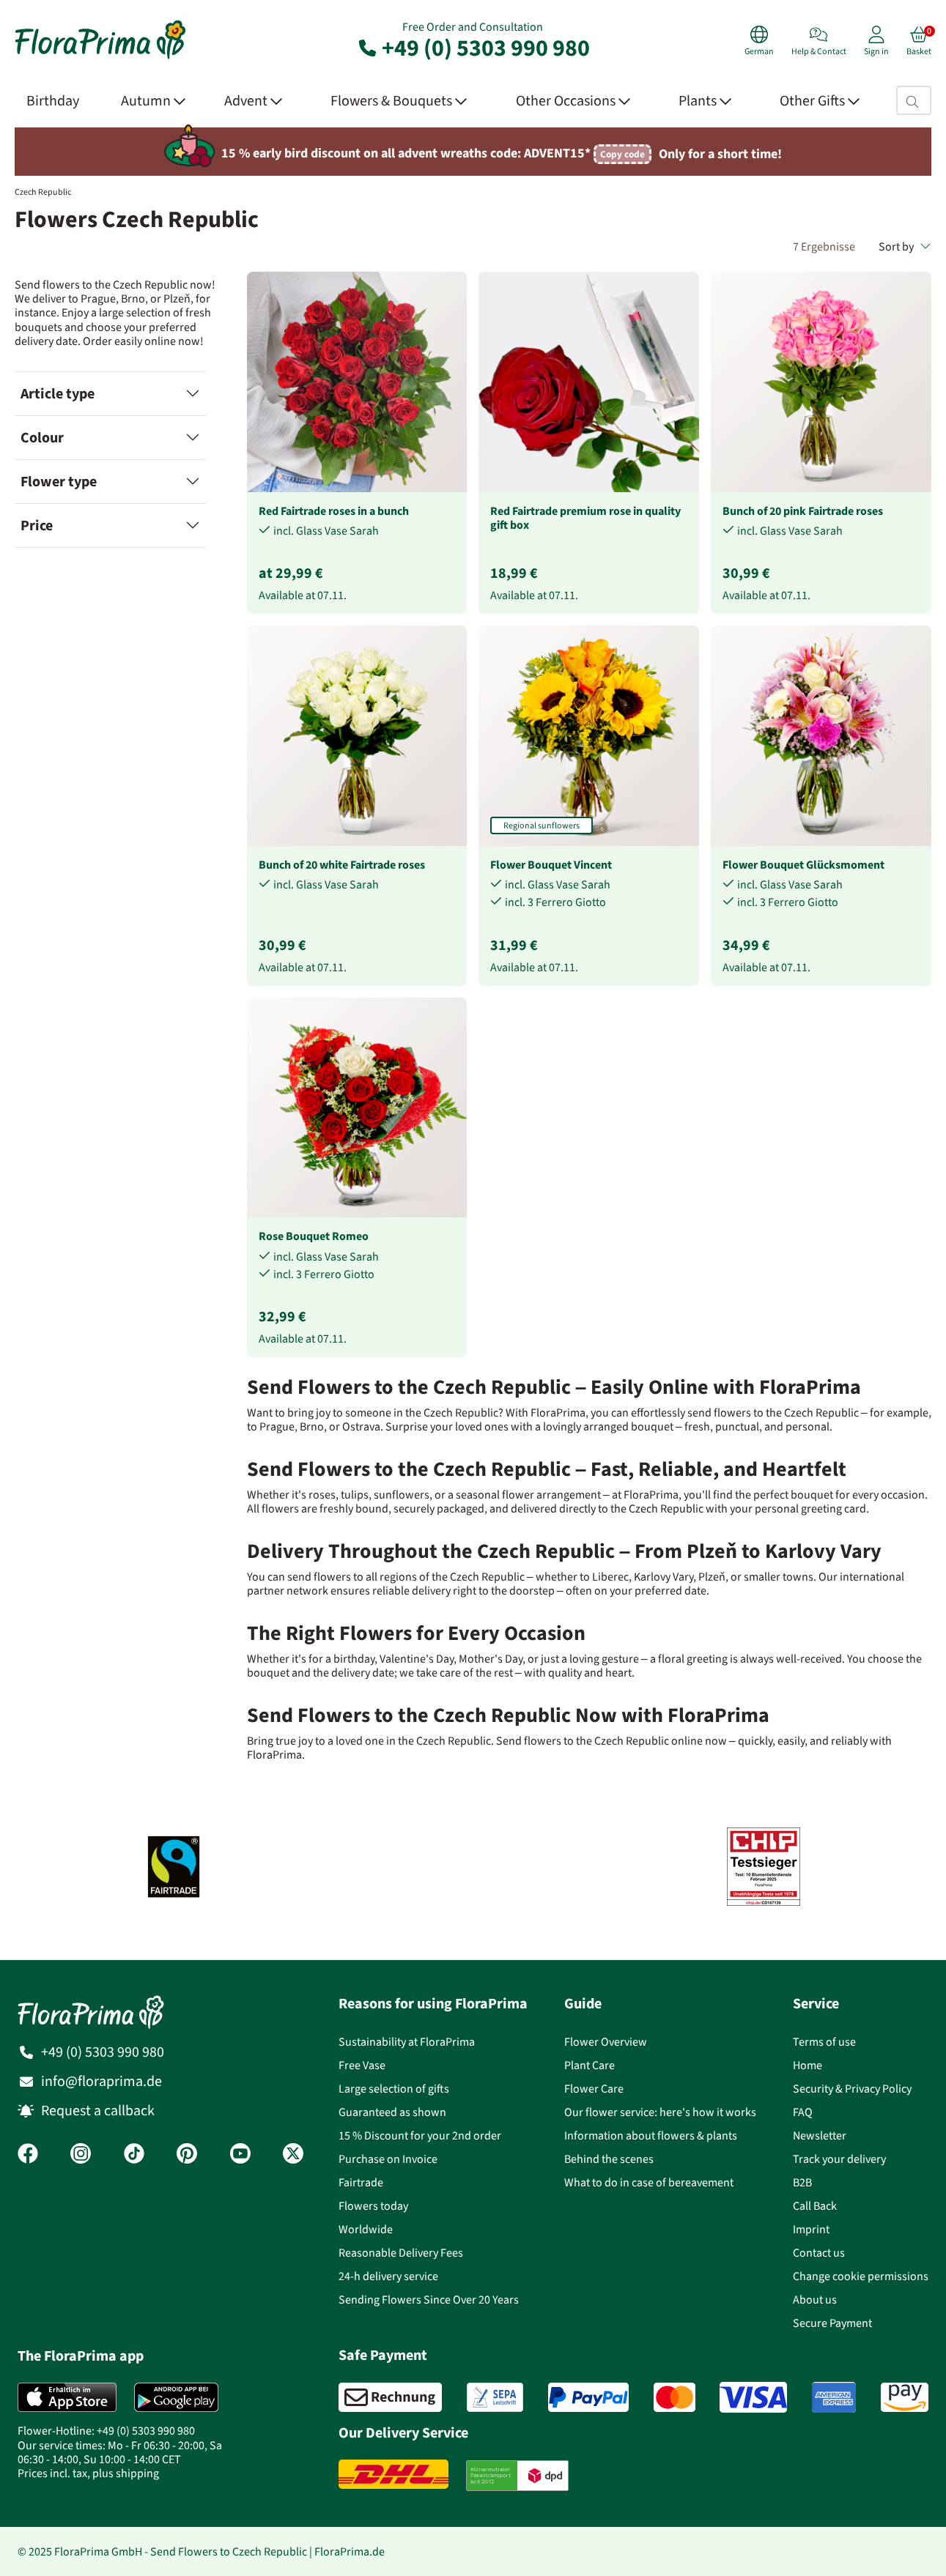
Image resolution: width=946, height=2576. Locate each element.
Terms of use (824, 2041)
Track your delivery (839, 2159)
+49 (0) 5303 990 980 (473, 48)
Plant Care (589, 2065)
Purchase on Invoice (388, 2159)
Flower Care (594, 2088)
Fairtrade (361, 2182)
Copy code (622, 154)
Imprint (811, 2229)
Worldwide (366, 2229)
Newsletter (819, 2135)
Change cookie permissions (860, 2276)
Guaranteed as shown (392, 2112)
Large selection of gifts (394, 2088)
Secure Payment (832, 2323)
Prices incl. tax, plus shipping (88, 2473)
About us (815, 2299)
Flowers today (373, 2205)
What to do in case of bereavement (648, 2182)
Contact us (819, 2252)
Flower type (59, 481)
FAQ (803, 2112)
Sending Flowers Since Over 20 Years (429, 2299)
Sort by (905, 246)
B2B (802, 2182)
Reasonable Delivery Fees (401, 2252)
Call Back (815, 2205)
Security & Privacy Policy (852, 2088)
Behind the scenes (609, 2159)
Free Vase (362, 2065)
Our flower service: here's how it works (660, 2112)
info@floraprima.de (101, 2081)
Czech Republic (43, 192)
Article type (58, 394)
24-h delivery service (388, 2276)
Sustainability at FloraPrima (407, 2041)
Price (37, 525)
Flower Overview (605, 2041)
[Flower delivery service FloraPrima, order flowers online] (100, 57)
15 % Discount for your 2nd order (420, 2135)
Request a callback (98, 2110)
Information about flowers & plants (650, 2135)
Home (807, 2065)
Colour (42, 438)
